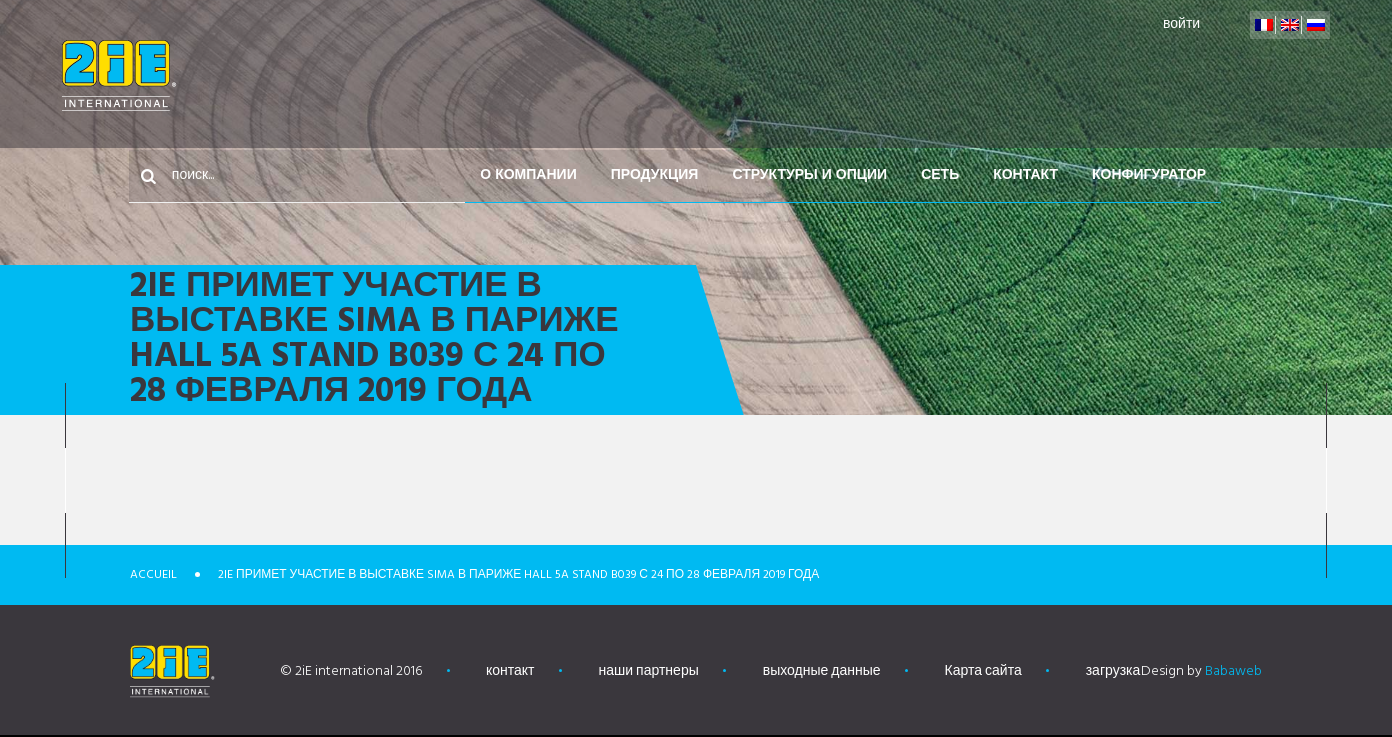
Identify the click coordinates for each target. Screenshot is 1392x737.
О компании (634, 75)
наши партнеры (649, 671)
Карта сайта (983, 671)
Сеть (1046, 75)
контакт (1131, 75)
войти (1178, 24)
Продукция (761, 75)
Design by (1201, 671)
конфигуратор (1255, 75)
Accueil (153, 575)
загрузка (1113, 671)
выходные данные (822, 671)
